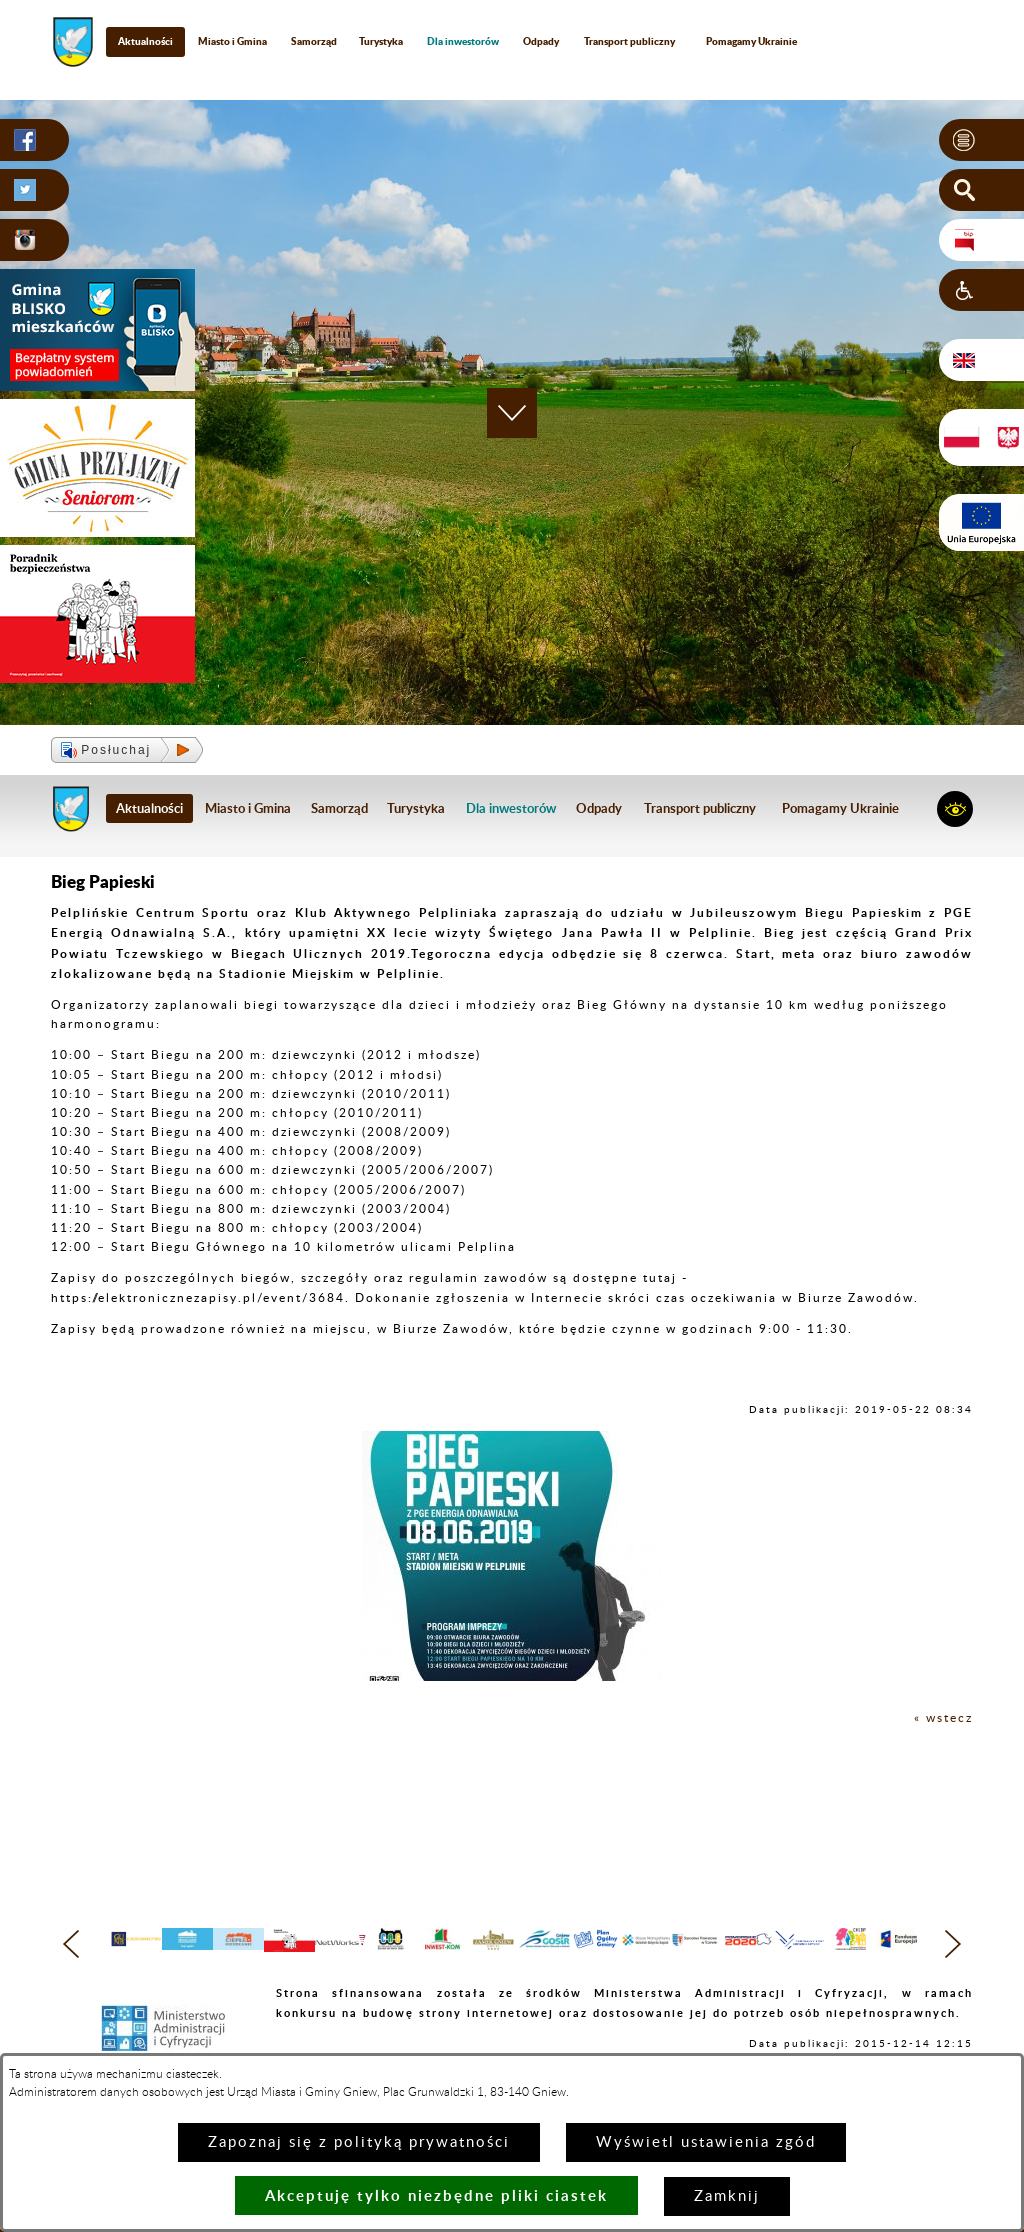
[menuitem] (463, 41)
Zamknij (727, 2196)
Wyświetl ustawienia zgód (706, 2142)
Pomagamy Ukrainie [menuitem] (751, 41)
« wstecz (943, 1718)
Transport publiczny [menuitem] (629, 41)
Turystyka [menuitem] (381, 41)
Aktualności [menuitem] (145, 41)
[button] (981, 140)
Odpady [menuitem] (541, 41)
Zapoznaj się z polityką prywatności (359, 2142)
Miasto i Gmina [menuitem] (232, 41)
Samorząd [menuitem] (314, 41)
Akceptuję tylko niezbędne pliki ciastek (436, 2195)
